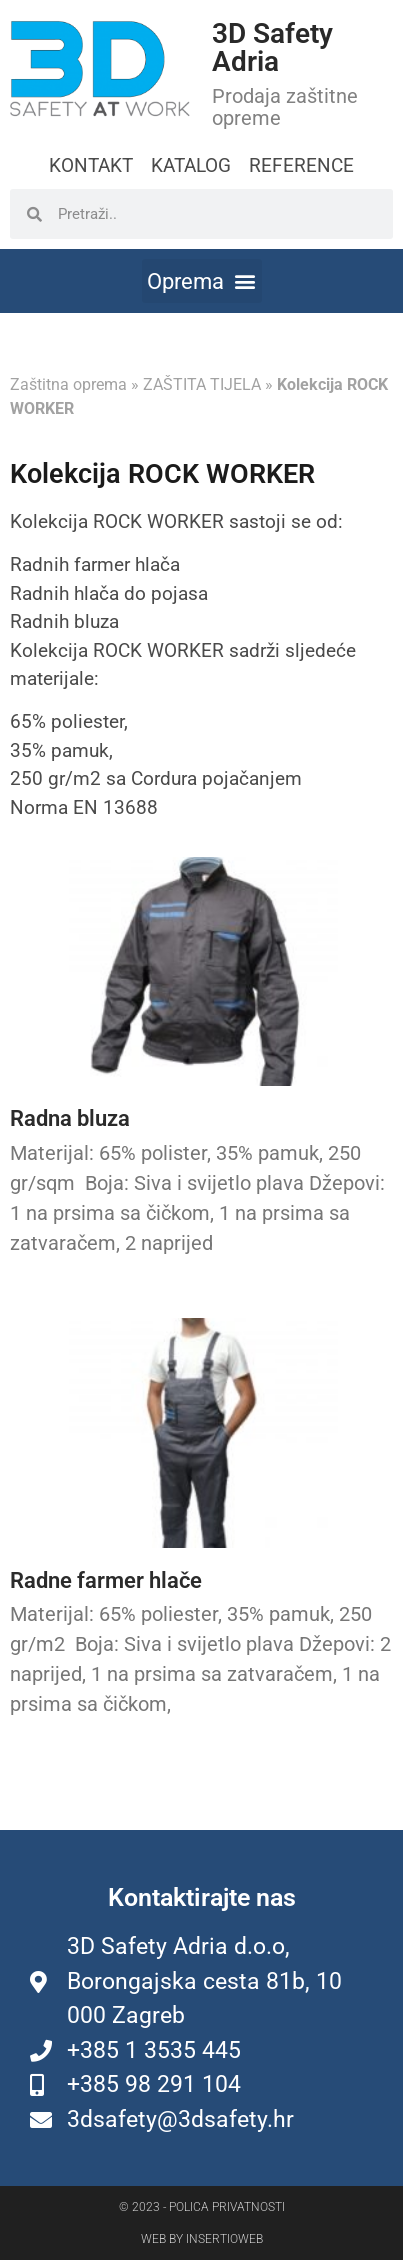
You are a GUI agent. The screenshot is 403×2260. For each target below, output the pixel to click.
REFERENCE (301, 165)
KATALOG (191, 165)
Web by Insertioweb (202, 2239)
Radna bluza (70, 1118)
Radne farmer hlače (106, 1580)
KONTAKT (91, 165)
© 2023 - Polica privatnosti (202, 2207)
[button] (202, 281)
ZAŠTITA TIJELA (202, 384)
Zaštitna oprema (68, 384)
